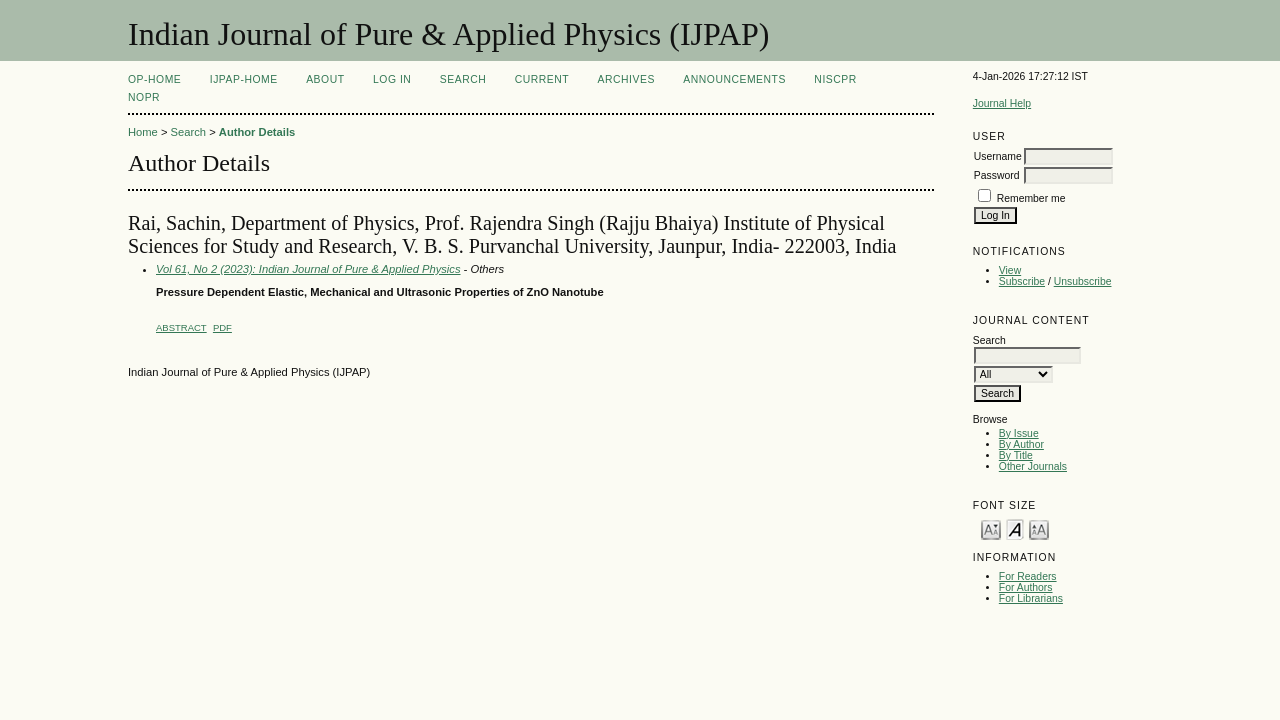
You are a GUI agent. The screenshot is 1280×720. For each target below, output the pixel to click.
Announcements (734, 79)
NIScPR (835, 79)
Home (143, 132)
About (325, 79)
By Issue (1019, 433)
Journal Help (1002, 103)
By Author (1021, 444)
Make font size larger (1039, 528)
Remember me (1031, 198)
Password (997, 175)
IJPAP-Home (244, 79)
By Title (1016, 455)
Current (542, 79)
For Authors (1026, 587)
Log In (392, 79)
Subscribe (1022, 281)
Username (998, 156)
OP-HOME (154, 79)
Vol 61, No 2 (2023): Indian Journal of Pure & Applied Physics (308, 269)
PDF (222, 327)
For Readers (1028, 576)
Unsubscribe (1083, 281)
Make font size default (1015, 528)
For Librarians (1031, 598)
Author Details (257, 132)
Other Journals (1033, 466)
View (1010, 270)
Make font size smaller (991, 528)
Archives (626, 79)
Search (463, 79)
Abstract (181, 327)
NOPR (144, 97)
